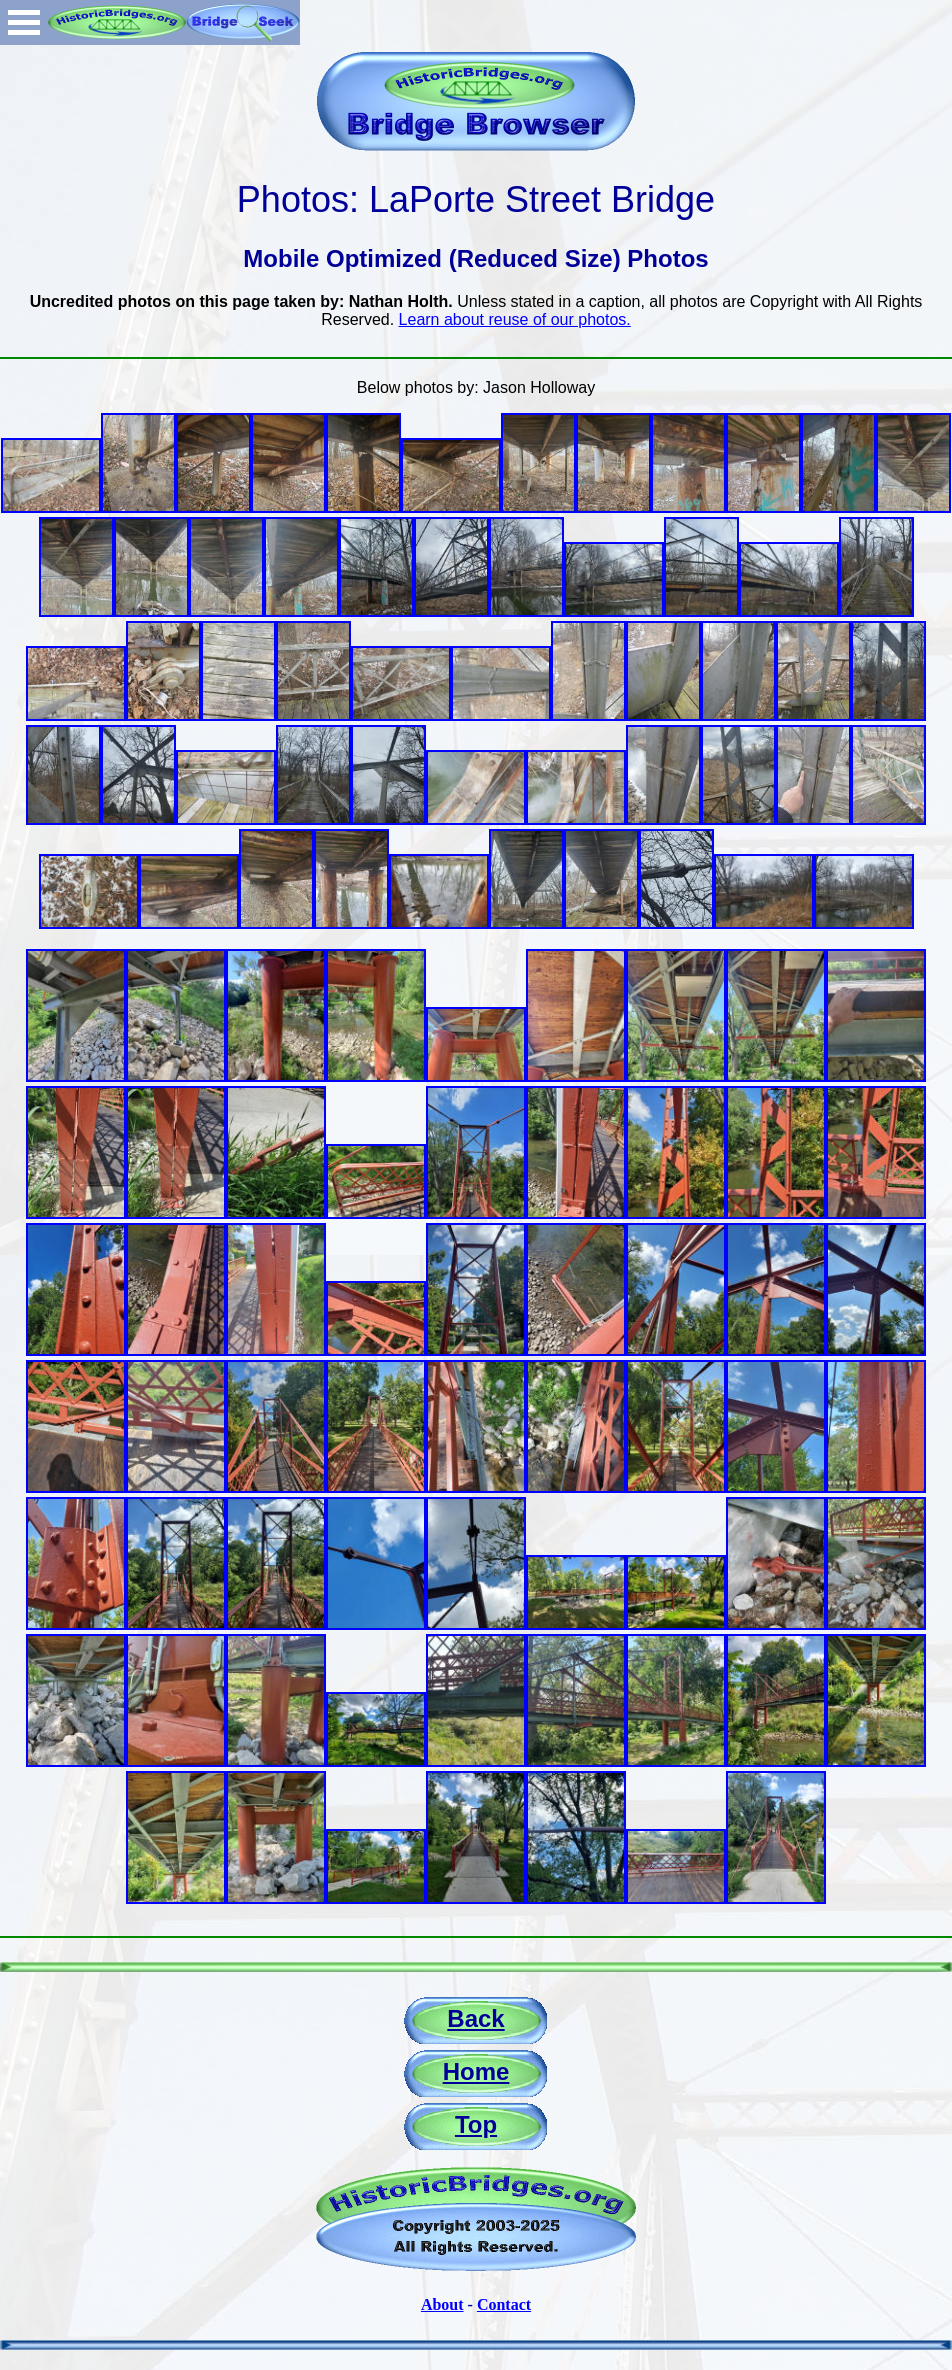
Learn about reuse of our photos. (515, 319)
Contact (504, 2304)
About (442, 2304)
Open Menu (24, 22)
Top (476, 2124)
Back (475, 2018)
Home (476, 2071)
